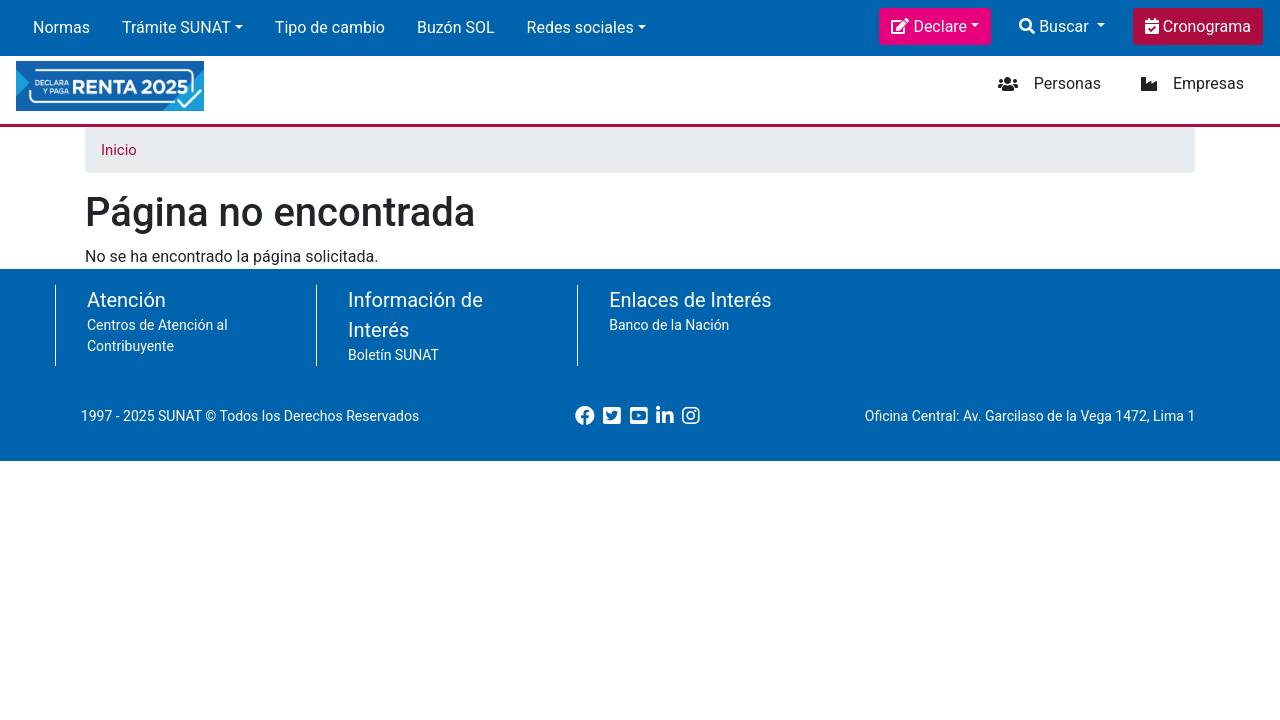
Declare (940, 26)
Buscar (1063, 26)
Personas (1067, 83)
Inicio (119, 150)
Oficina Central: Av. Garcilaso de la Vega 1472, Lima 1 (1030, 416)
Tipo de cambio (330, 27)
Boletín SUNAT (393, 355)
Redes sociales (580, 27)
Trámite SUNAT (176, 27)
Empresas (1208, 83)
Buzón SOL (456, 27)
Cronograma (1205, 26)
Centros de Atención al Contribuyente (157, 335)
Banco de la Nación (669, 325)
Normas (61, 27)
